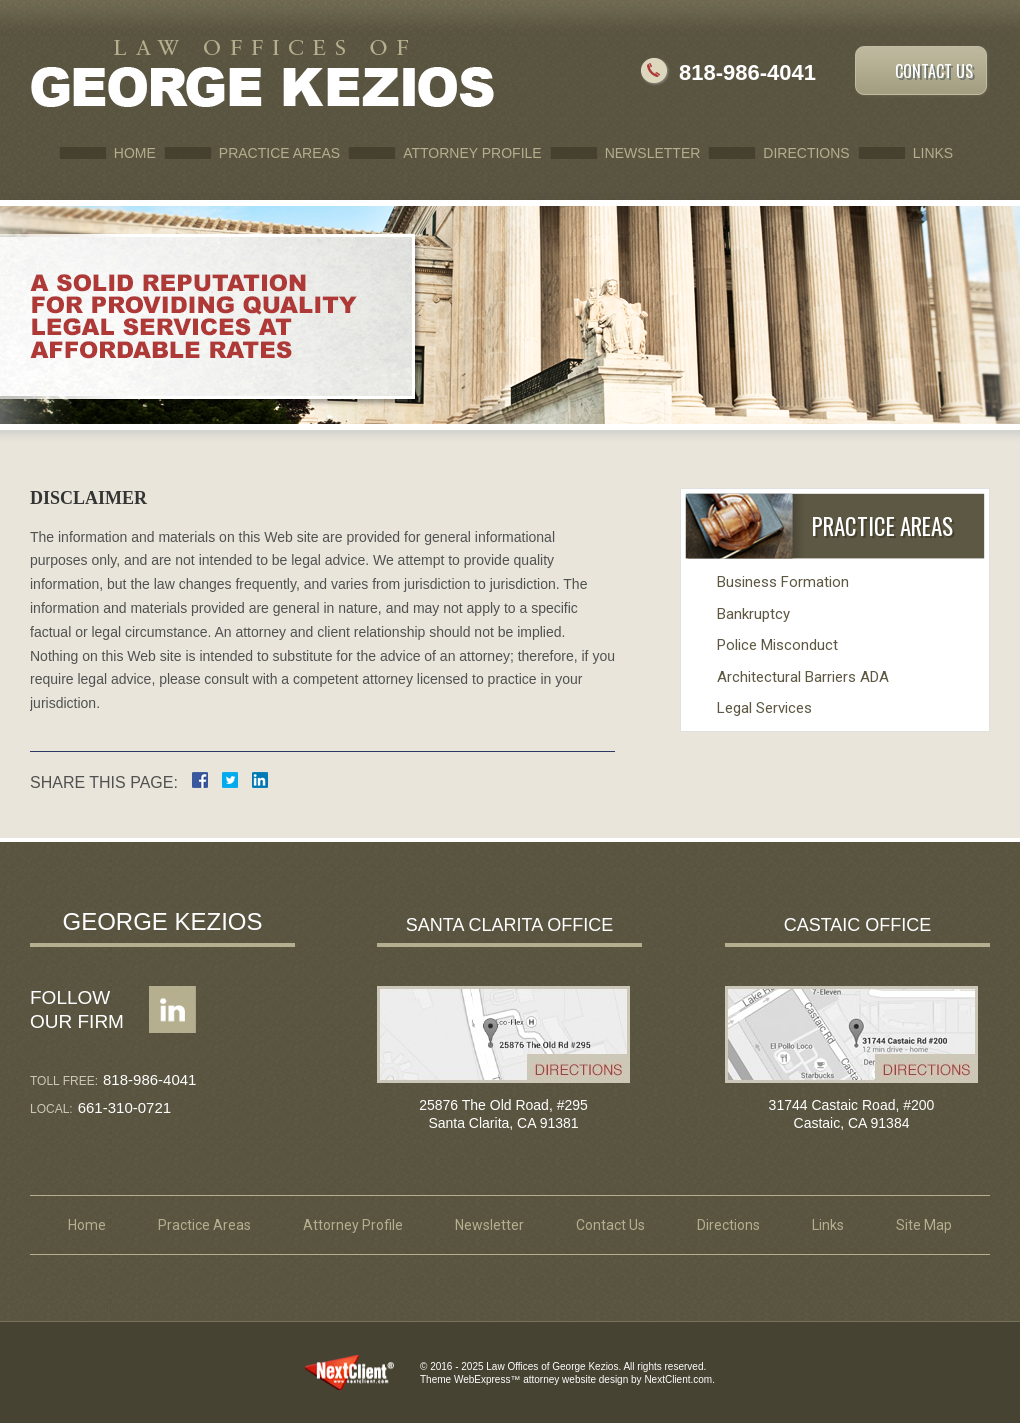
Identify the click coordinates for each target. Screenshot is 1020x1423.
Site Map (924, 1225)
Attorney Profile (472, 153)
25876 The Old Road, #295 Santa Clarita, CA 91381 (503, 1114)
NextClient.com (678, 1379)
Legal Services (764, 708)
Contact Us (934, 71)
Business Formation (783, 582)
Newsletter (653, 153)
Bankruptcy (753, 614)
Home (135, 153)
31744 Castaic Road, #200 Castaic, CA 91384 (852, 1114)
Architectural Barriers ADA (803, 677)
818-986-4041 (747, 72)
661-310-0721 (124, 1107)
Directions (806, 153)
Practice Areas (279, 153)
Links (933, 153)
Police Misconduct (777, 645)
